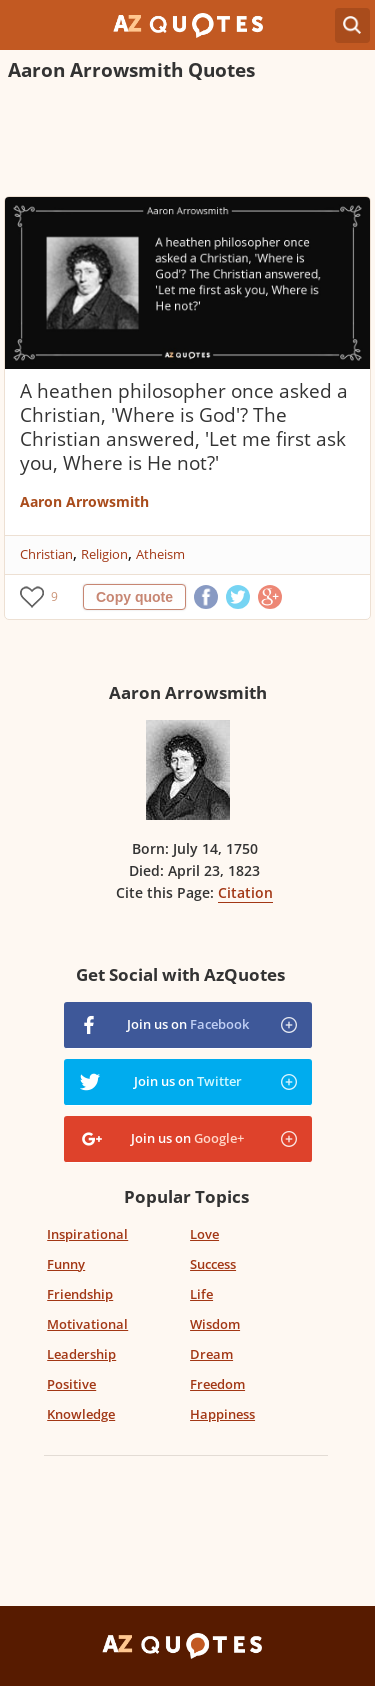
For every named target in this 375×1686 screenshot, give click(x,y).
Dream (211, 1354)
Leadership (81, 1354)
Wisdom (215, 1324)
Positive (71, 1384)
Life (201, 1294)
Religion (104, 554)
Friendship (80, 1294)
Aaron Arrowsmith (84, 501)
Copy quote (134, 597)
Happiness (222, 1414)
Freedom (217, 1384)
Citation (245, 892)
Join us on (188, 1024)
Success (213, 1264)
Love (204, 1234)
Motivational (87, 1324)
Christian (46, 554)
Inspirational (87, 1234)
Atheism (160, 554)
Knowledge (81, 1414)
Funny (66, 1264)
